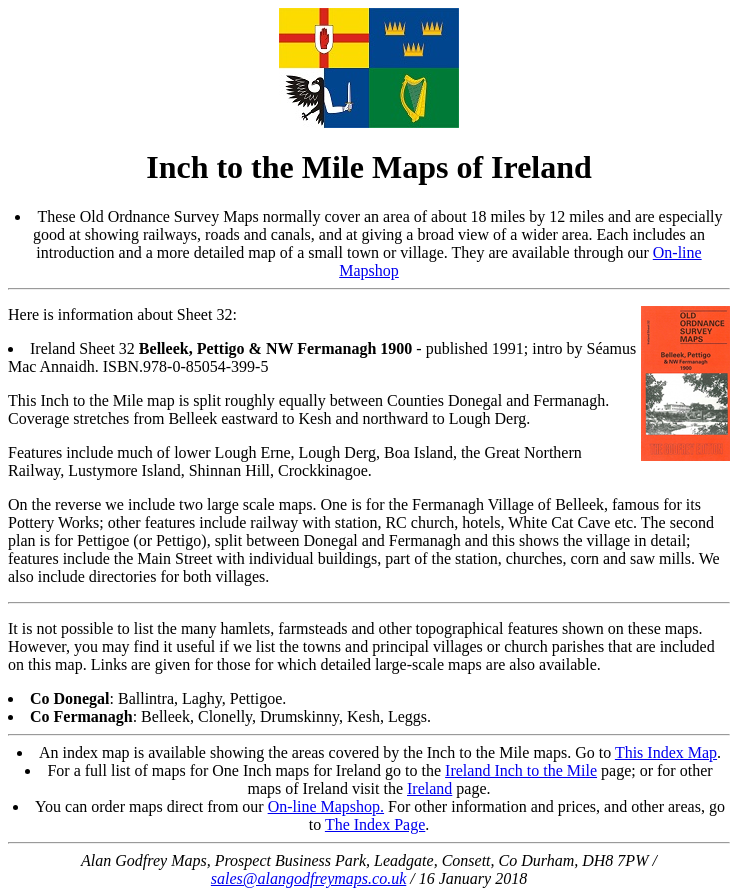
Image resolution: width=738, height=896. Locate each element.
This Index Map (666, 752)
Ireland (429, 788)
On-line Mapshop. (326, 806)
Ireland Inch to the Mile (521, 770)
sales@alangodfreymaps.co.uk (308, 878)
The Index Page (375, 824)
